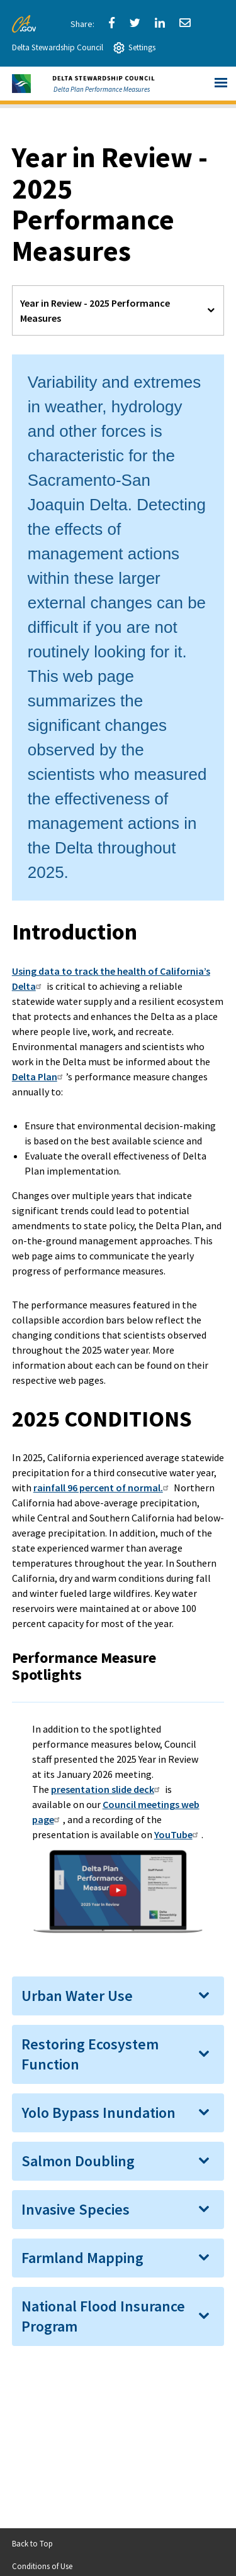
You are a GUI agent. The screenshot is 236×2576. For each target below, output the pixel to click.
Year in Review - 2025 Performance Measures (95, 310)
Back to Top (32, 2543)
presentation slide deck (107, 1789)
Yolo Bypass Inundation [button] (98, 2112)
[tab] (118, 1995)
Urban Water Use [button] (77, 1995)
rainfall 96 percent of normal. (102, 1487)
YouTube (177, 1834)
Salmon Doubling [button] (78, 2161)
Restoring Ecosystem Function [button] (90, 2054)
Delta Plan (39, 1076)
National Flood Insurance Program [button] (103, 2316)
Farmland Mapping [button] (82, 2257)
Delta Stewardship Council (57, 47)
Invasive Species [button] (75, 2209)
